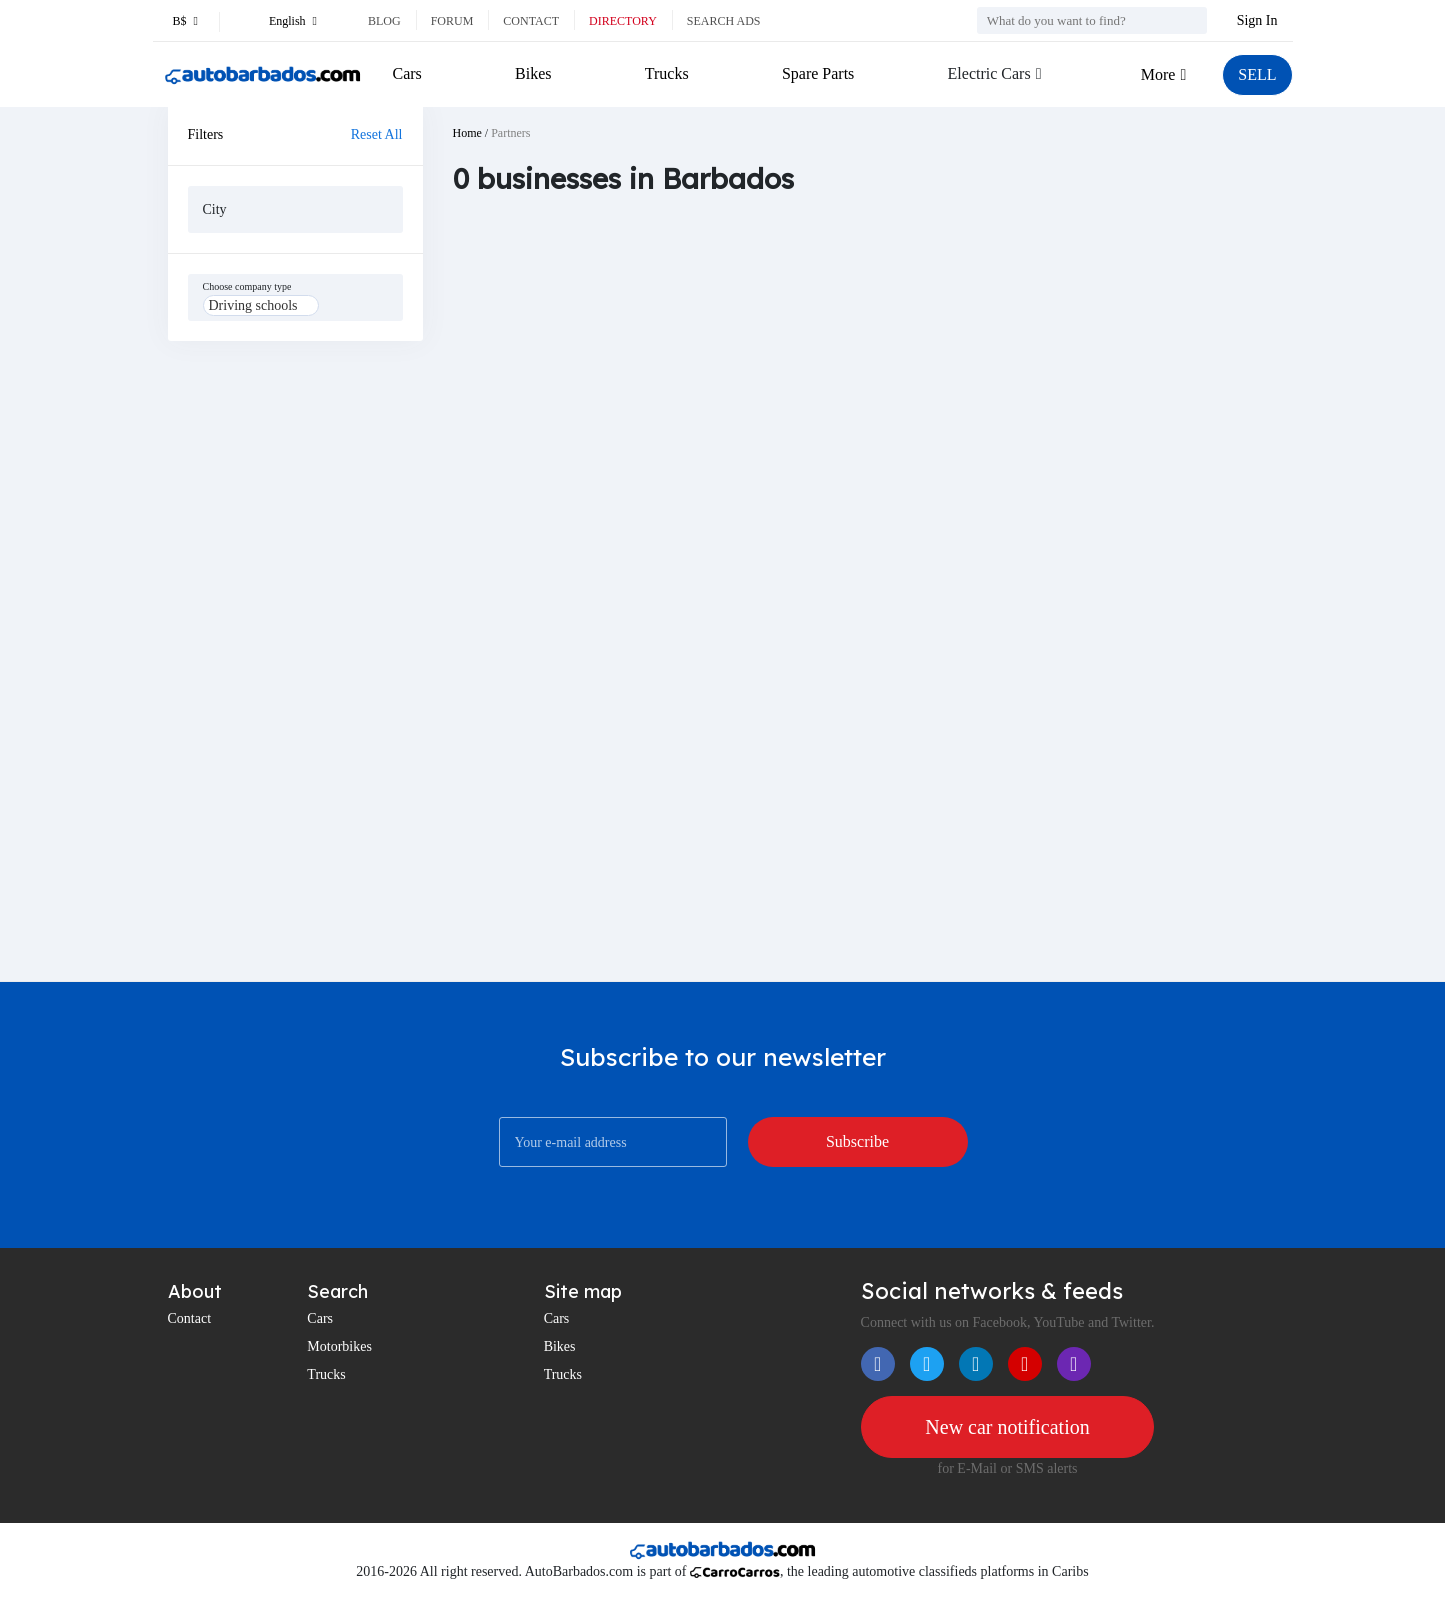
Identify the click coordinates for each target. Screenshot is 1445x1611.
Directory (623, 21)
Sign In (1257, 20)
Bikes (533, 73)
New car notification (1007, 1427)
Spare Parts (818, 73)
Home (467, 133)
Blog (384, 21)
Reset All (377, 134)
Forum (452, 21)
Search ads (724, 21)
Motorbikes (339, 1346)
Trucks (667, 73)
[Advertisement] (295, 661)
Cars (407, 73)
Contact (531, 21)
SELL (1257, 74)
